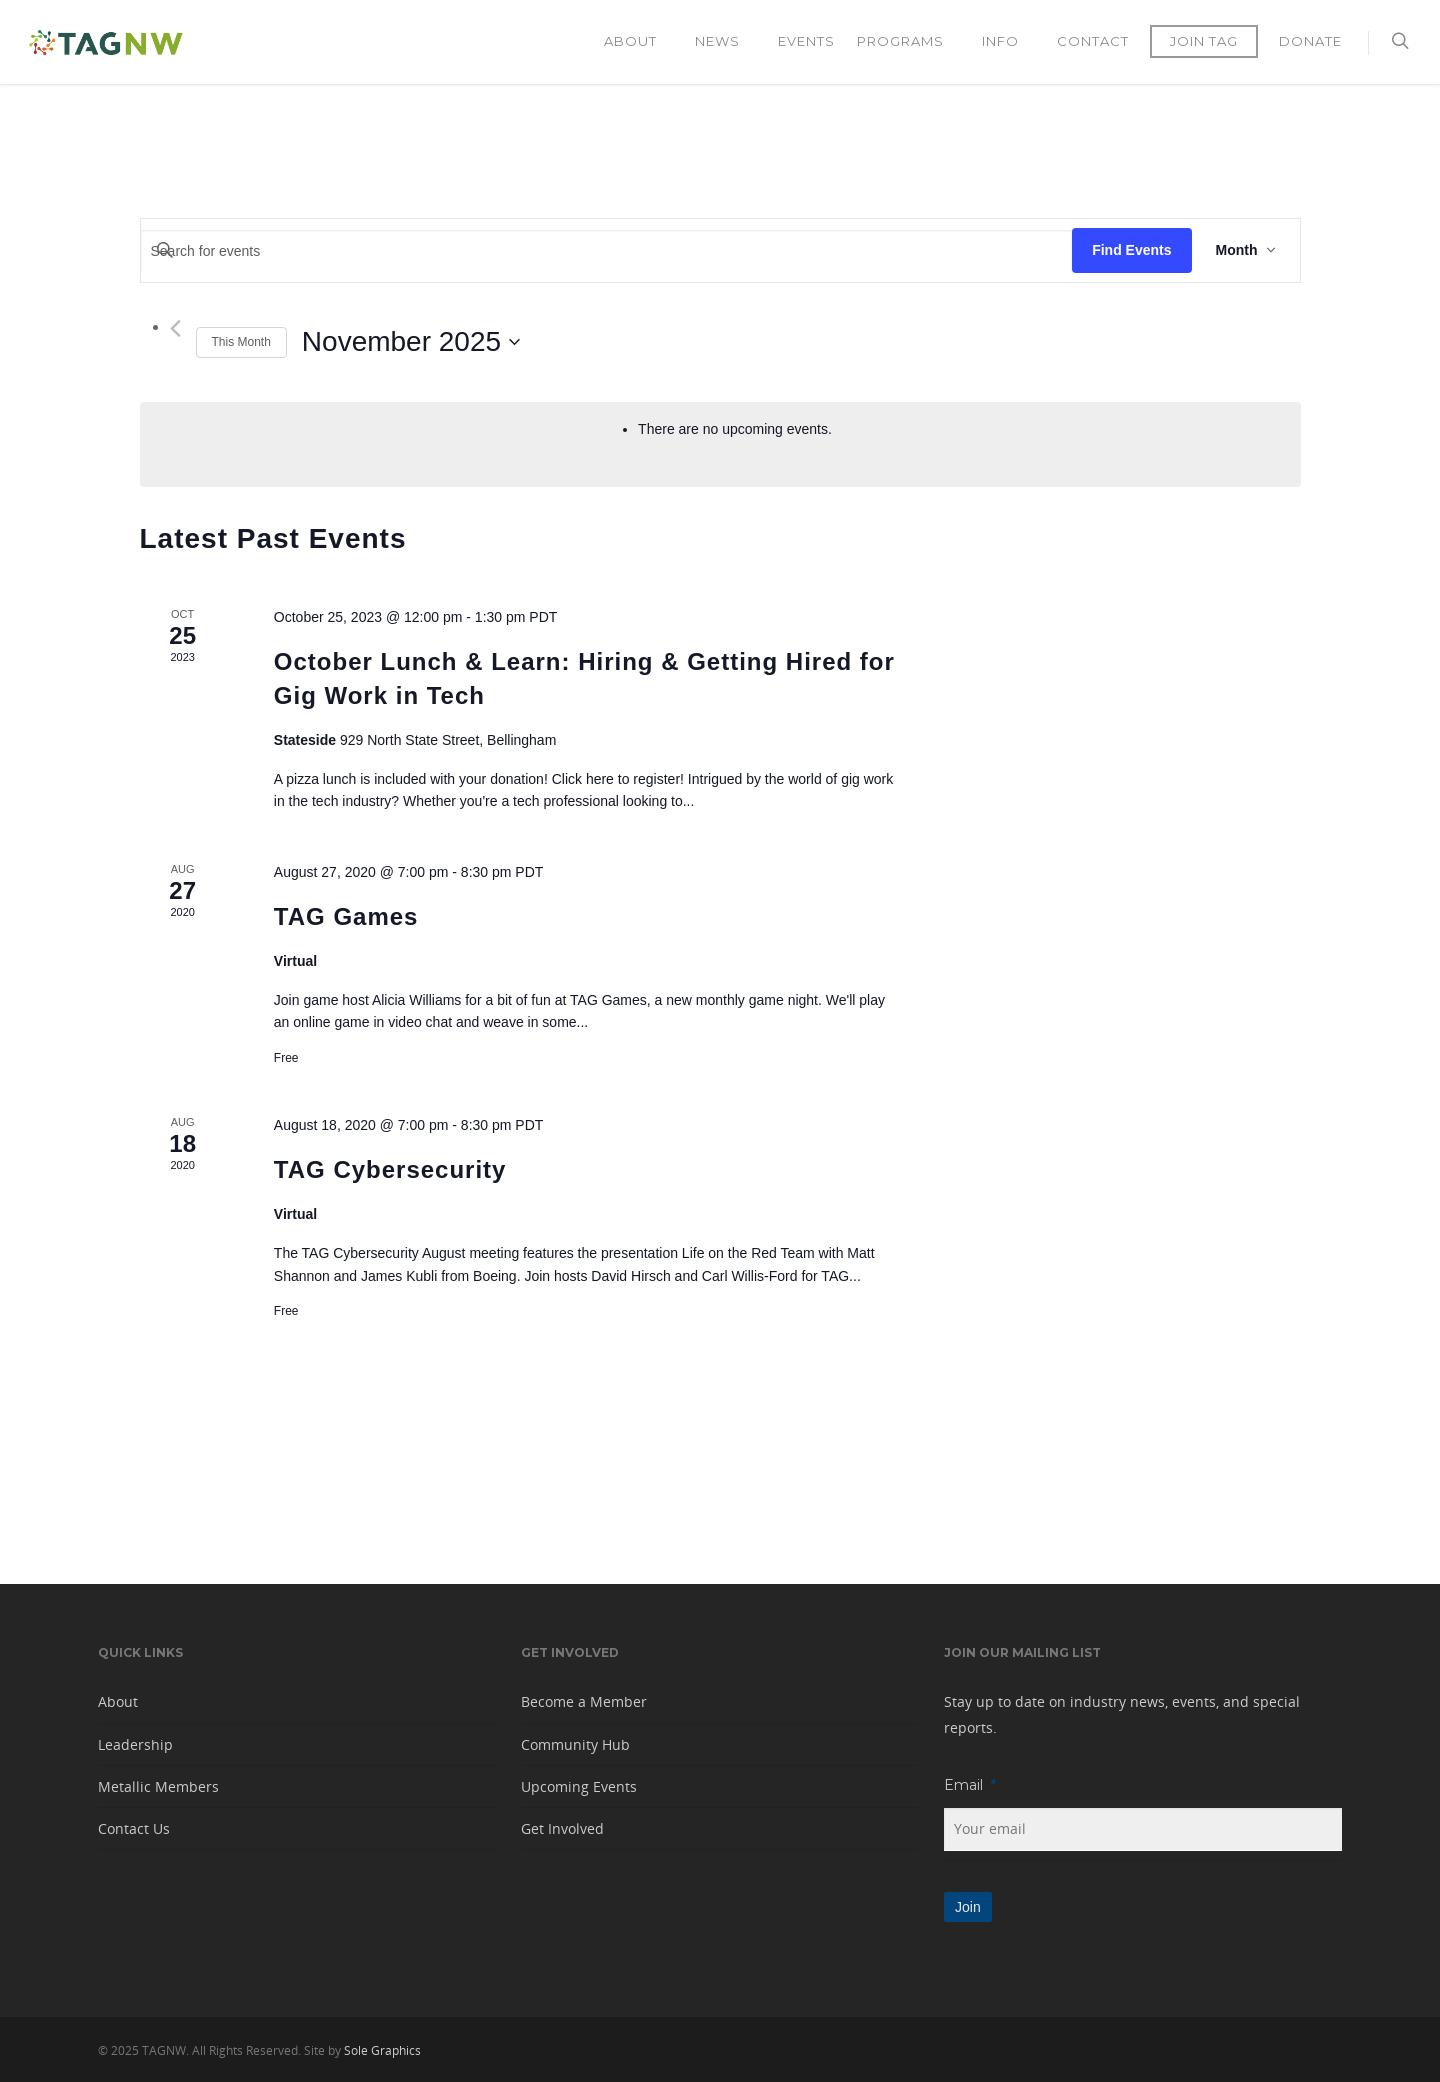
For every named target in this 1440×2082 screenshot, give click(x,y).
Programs (909, 42)
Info (1009, 42)
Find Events (1131, 250)
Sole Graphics (382, 2050)
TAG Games (346, 916)
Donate (1310, 41)
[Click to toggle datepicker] (411, 342)
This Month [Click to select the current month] (241, 342)
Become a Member (584, 1701)
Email (970, 1785)
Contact (1093, 41)
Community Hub (575, 1744)
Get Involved (562, 1828)
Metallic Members (158, 1786)
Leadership (135, 1744)
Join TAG (1204, 41)
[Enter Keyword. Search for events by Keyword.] (607, 251)
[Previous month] (175, 328)
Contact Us (134, 1828)
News (726, 42)
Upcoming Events (579, 1786)
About (639, 42)
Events (806, 41)
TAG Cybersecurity (390, 1169)
